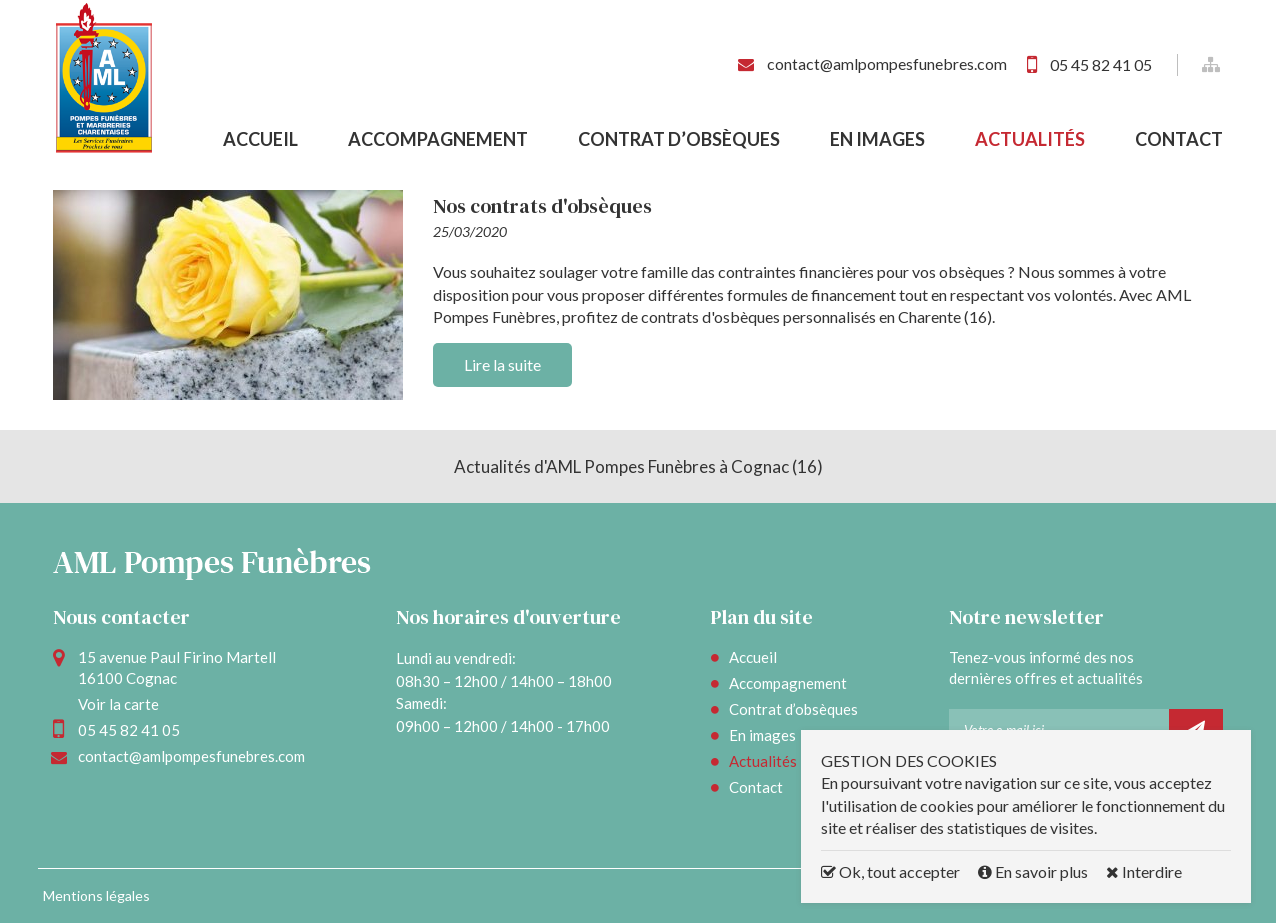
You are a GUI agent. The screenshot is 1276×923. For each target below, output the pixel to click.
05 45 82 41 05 (1101, 64)
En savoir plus (1034, 871)
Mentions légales (96, 895)
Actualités (1030, 139)
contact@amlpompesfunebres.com (886, 63)
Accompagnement (438, 139)
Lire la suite (502, 364)
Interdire (1144, 871)
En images (877, 139)
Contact (1179, 139)
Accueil (260, 139)
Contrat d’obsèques (679, 139)
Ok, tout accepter (890, 871)
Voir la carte (118, 704)
